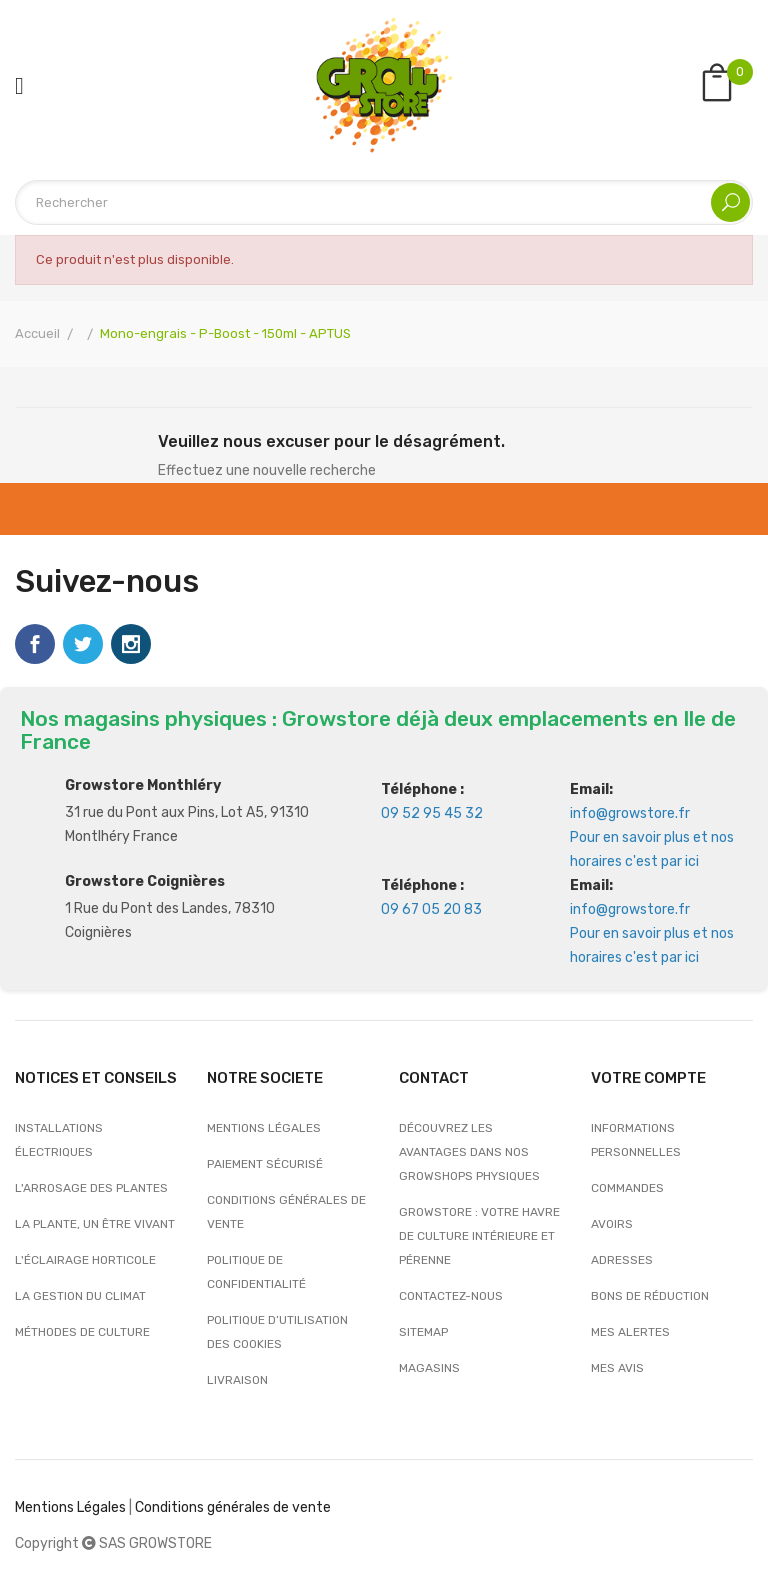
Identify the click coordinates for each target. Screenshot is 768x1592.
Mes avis (617, 1368)
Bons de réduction (650, 1296)
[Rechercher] (384, 202)
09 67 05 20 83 (431, 909)
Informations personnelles (636, 1140)
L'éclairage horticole (85, 1260)
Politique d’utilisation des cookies (277, 1332)
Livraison (237, 1380)
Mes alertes (630, 1332)
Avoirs (612, 1224)
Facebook (35, 644)
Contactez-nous (451, 1296)
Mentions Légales (70, 1507)
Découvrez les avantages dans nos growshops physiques (469, 1152)
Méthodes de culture (82, 1332)
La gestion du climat (80, 1296)
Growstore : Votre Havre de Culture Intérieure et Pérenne (479, 1236)
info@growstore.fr (630, 813)
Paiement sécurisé (265, 1164)
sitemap (423, 1332)
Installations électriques (59, 1140)
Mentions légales (264, 1128)
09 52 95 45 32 (432, 813)
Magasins (429, 1368)
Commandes (627, 1188)
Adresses (622, 1260)
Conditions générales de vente (286, 1212)
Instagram (131, 644)
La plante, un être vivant (95, 1224)
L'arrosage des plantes (91, 1188)
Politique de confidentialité (256, 1272)
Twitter (83, 644)
